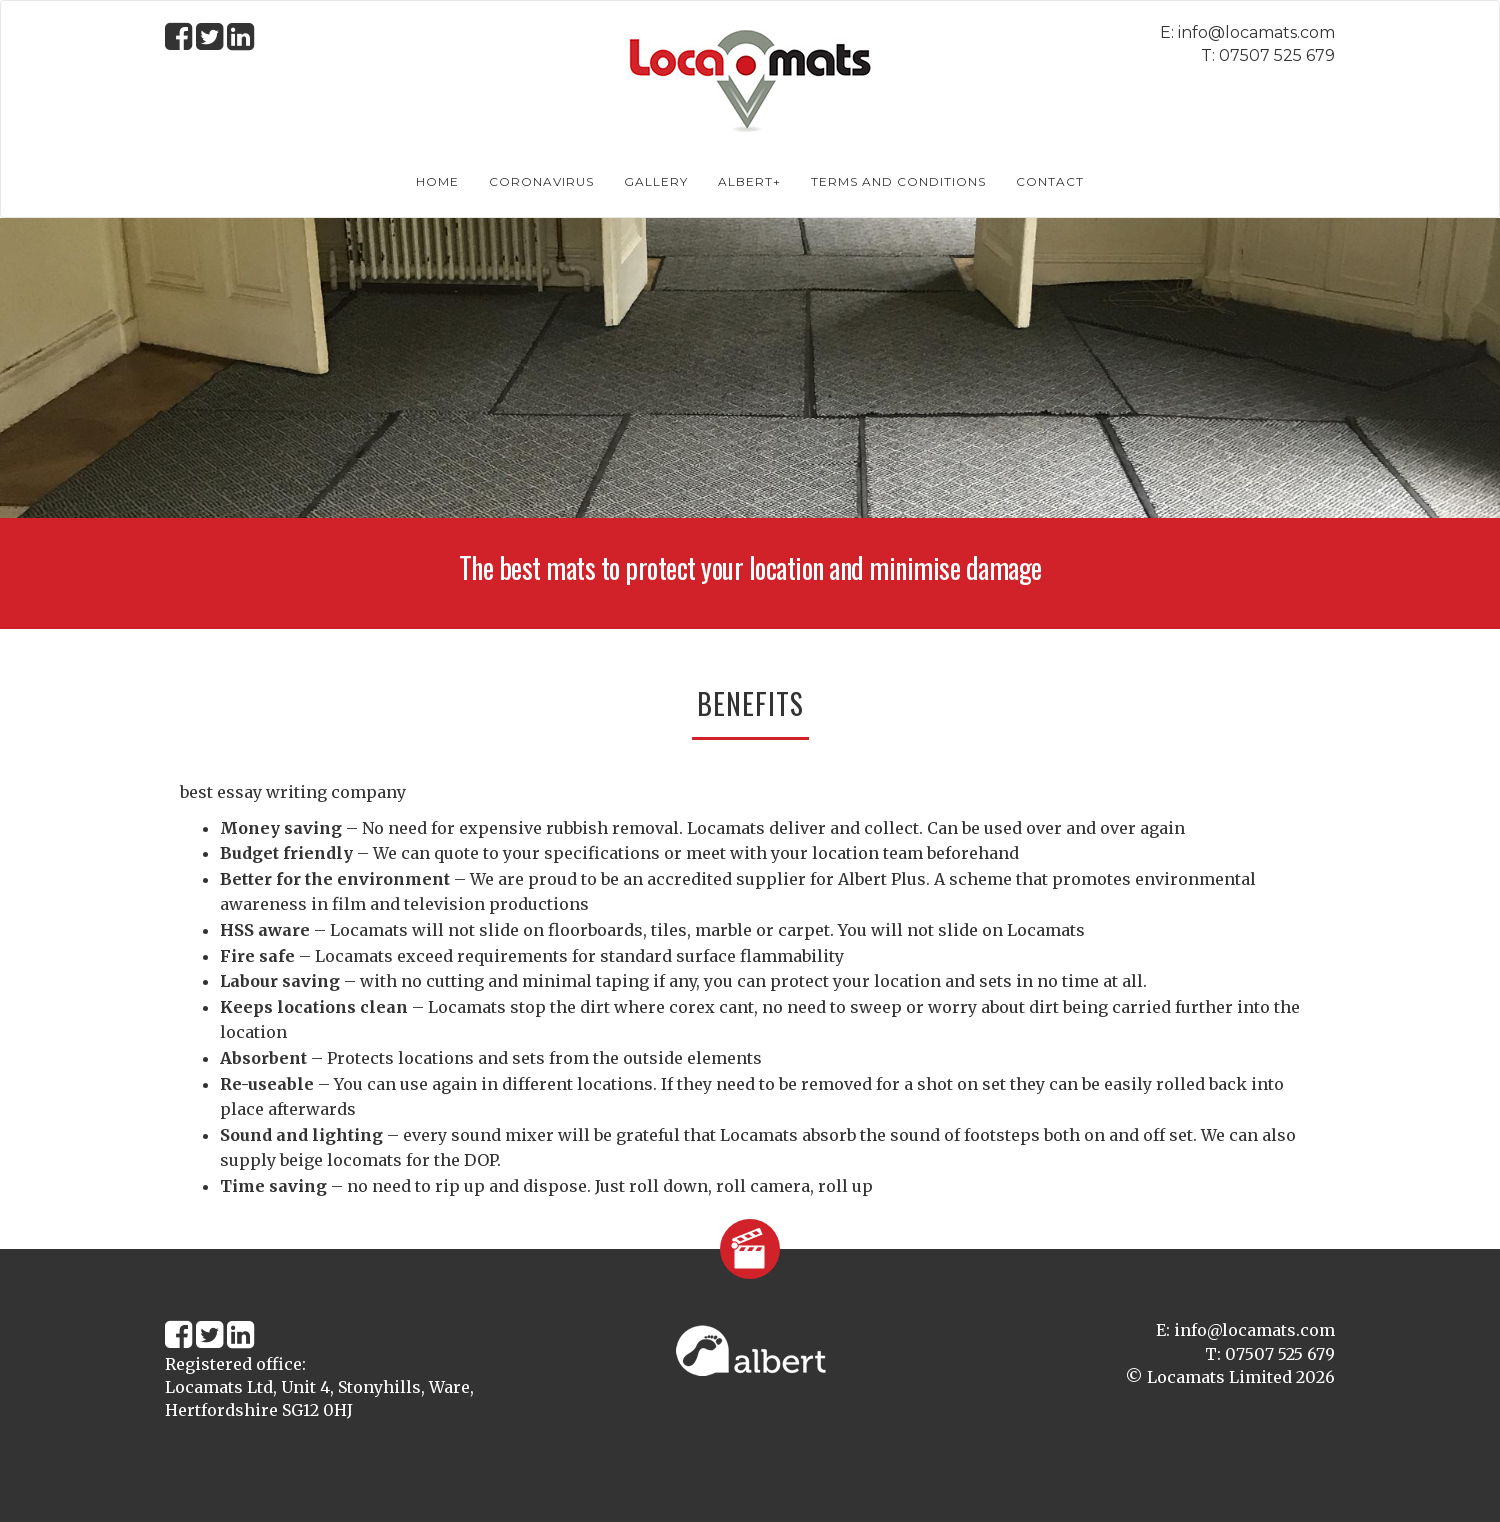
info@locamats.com (1256, 32)
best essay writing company (293, 792)
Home (437, 181)
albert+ (749, 181)
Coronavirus (541, 181)
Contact (1050, 181)
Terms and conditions (898, 181)
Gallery (656, 181)
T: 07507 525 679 (1268, 55)
